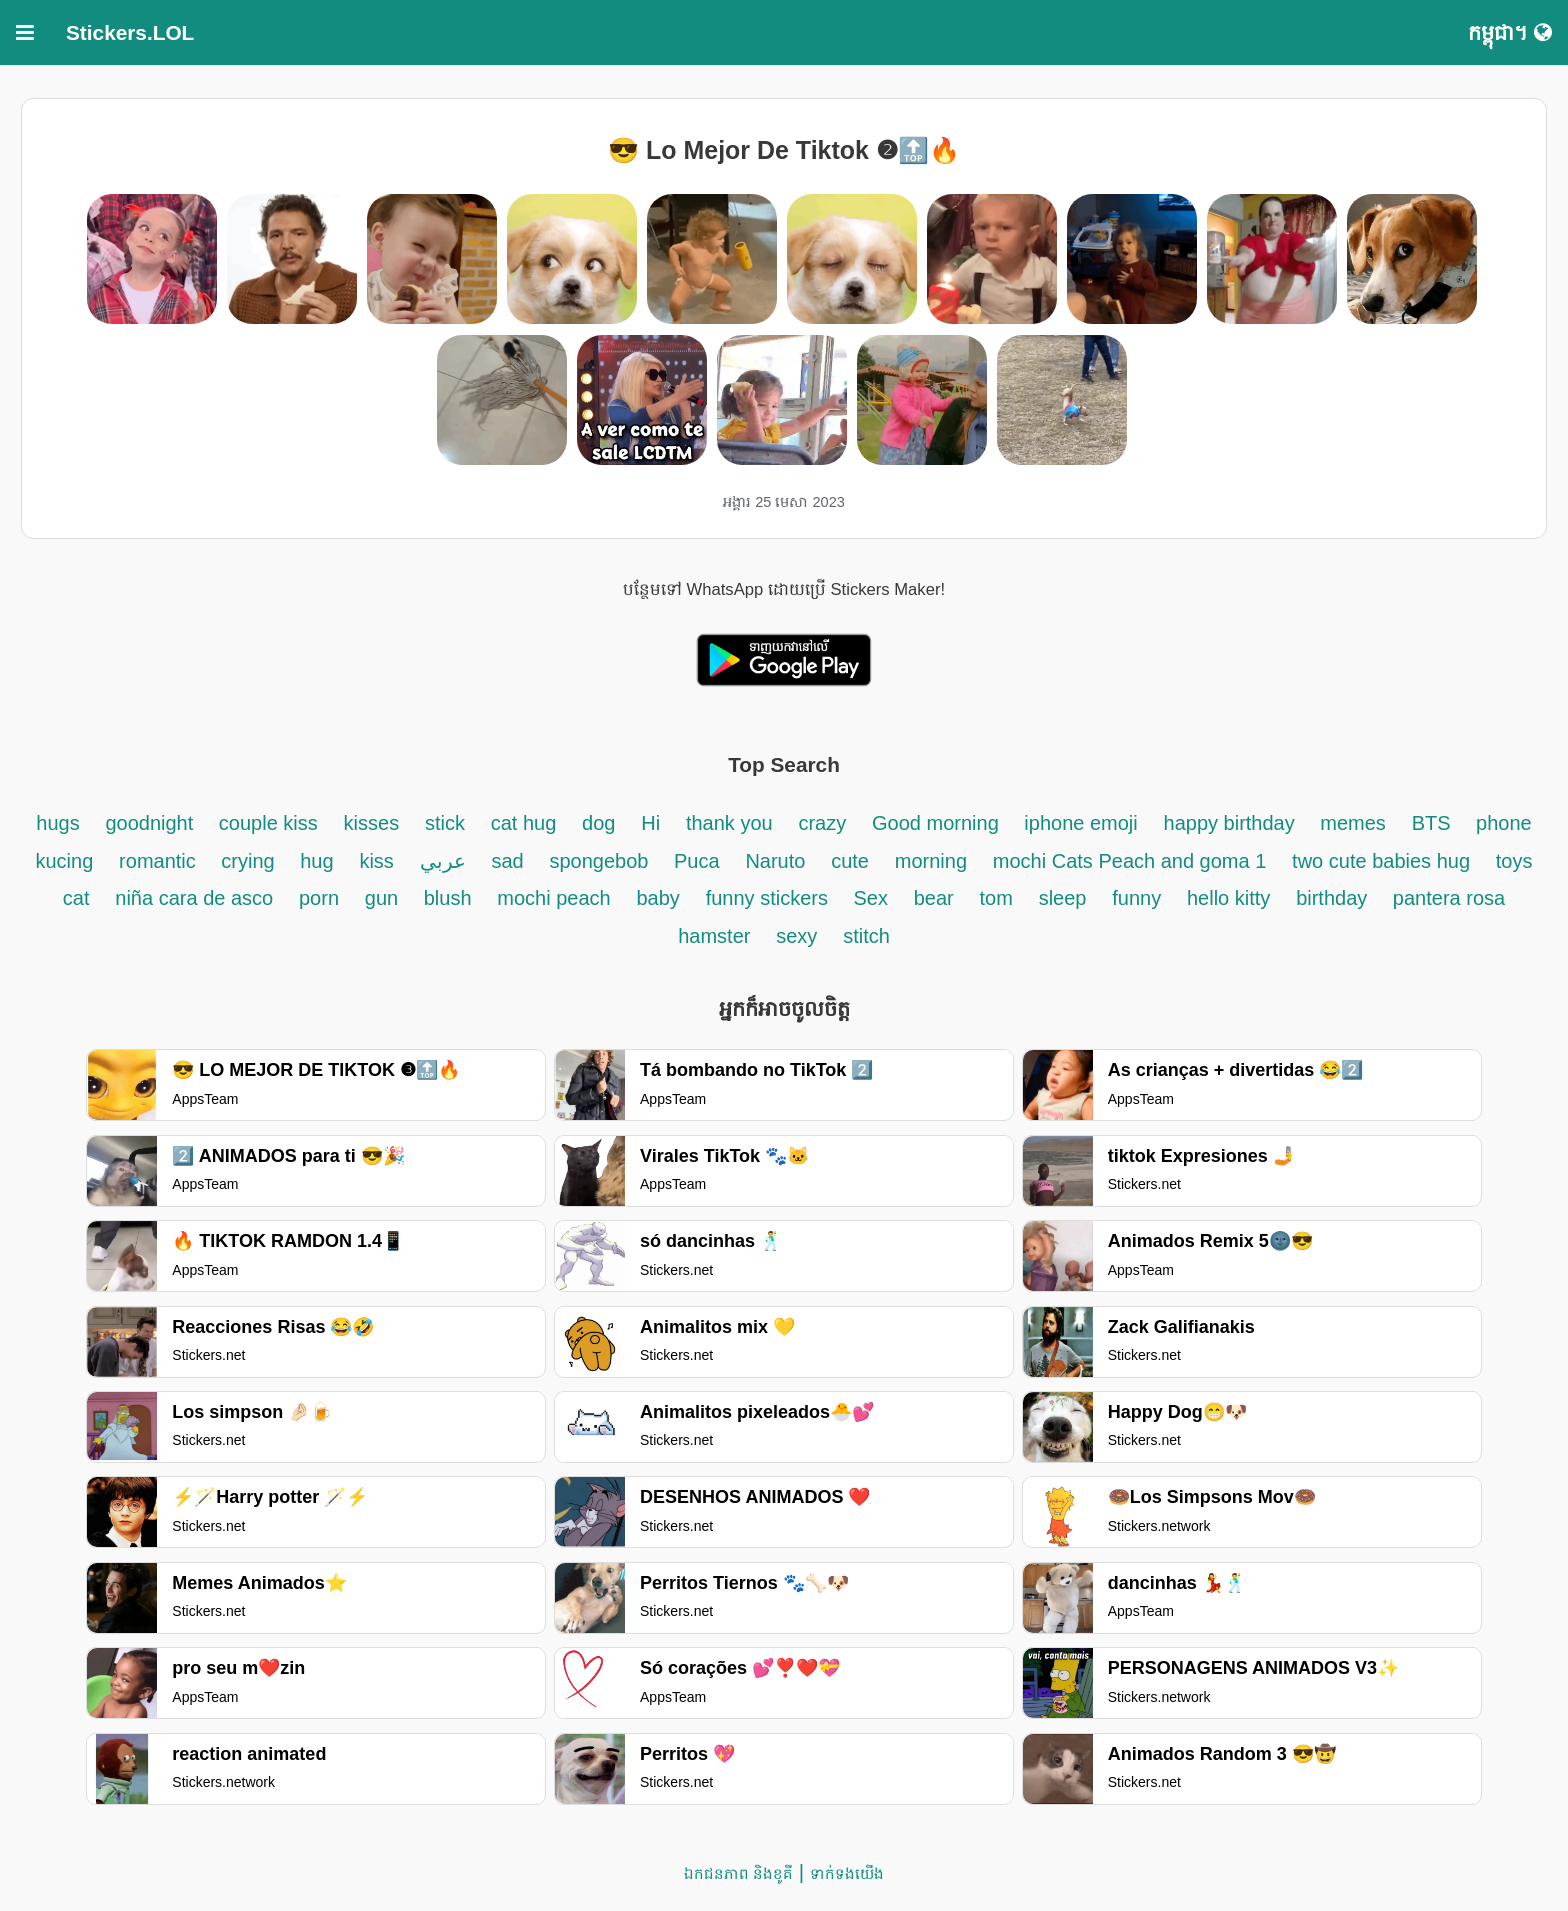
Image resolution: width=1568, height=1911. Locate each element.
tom (996, 898)
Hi (650, 823)
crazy (822, 823)
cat (76, 898)
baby (658, 898)
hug (316, 861)
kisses (372, 823)
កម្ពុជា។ (1510, 32)
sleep (1063, 898)
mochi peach (553, 898)
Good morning (938, 823)
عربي (443, 861)
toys (1514, 861)
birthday (1334, 898)
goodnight (151, 823)
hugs (57, 823)
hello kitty (1228, 898)
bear (934, 898)
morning (931, 861)
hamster (714, 936)
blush (448, 898)
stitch (866, 936)
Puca (697, 861)
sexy (796, 936)
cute (850, 861)
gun (384, 898)
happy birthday (1232, 823)
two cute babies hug (1381, 861)
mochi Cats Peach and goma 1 (1130, 861)
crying (250, 861)
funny (1136, 898)
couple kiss (268, 823)
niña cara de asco (194, 898)
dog (598, 823)
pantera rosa (1449, 898)
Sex (870, 898)
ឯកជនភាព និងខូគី (738, 1873)
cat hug (524, 823)
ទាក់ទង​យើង (847, 1873)
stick (445, 823)
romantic (160, 861)
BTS (1434, 823)
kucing (65, 861)
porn (319, 898)
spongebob (601, 861)
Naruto (775, 861)
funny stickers (770, 898)
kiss (376, 861)
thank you (729, 823)
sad (507, 861)
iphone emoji (1080, 823)
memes (1353, 823)
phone (1504, 823)
